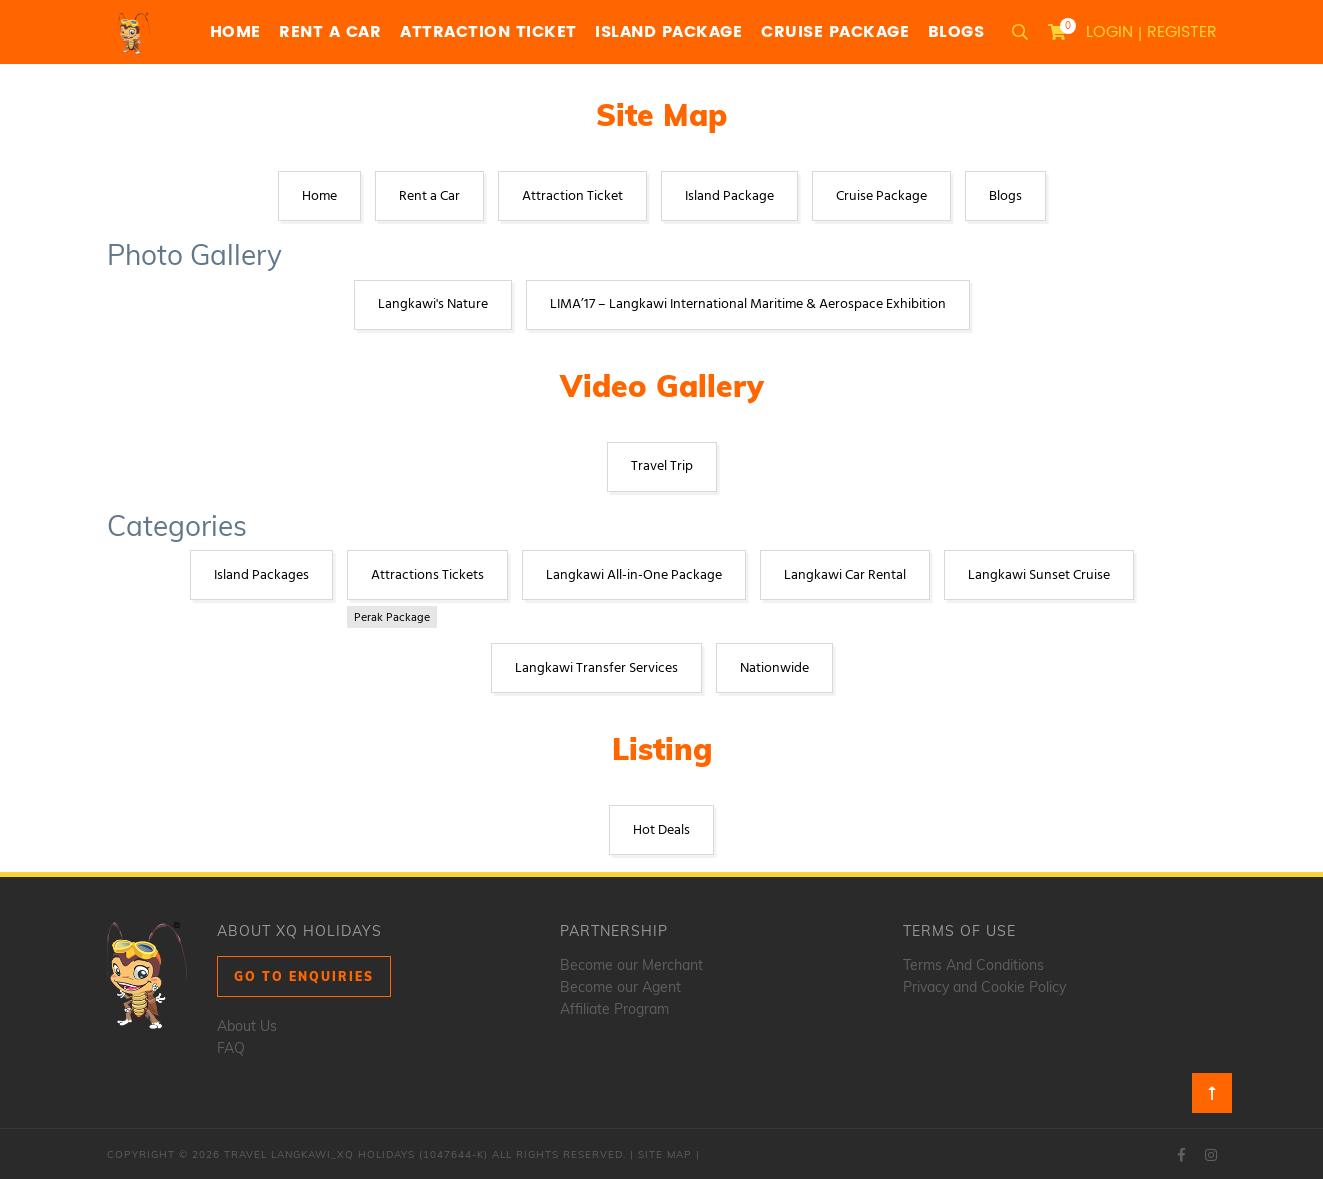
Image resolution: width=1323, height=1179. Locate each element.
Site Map (665, 1154)
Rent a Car (330, 32)
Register (1182, 32)
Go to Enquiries (304, 976)
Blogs (956, 32)
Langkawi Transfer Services (596, 668)
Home (235, 32)
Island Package (668, 32)
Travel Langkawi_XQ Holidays (319, 1154)
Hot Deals (661, 830)
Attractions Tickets (427, 575)
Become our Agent (620, 987)
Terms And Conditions (973, 965)
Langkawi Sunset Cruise (1039, 575)
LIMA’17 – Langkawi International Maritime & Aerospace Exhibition (748, 304)
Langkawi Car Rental (845, 575)
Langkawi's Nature (433, 304)
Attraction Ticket (488, 32)
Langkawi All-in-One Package (634, 575)
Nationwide (774, 668)
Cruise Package (835, 32)
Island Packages (261, 575)
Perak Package (392, 618)
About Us (247, 1026)
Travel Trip (662, 466)
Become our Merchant (631, 965)
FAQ (231, 1048)
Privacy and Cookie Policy (984, 987)
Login (1109, 32)
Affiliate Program (614, 1009)
